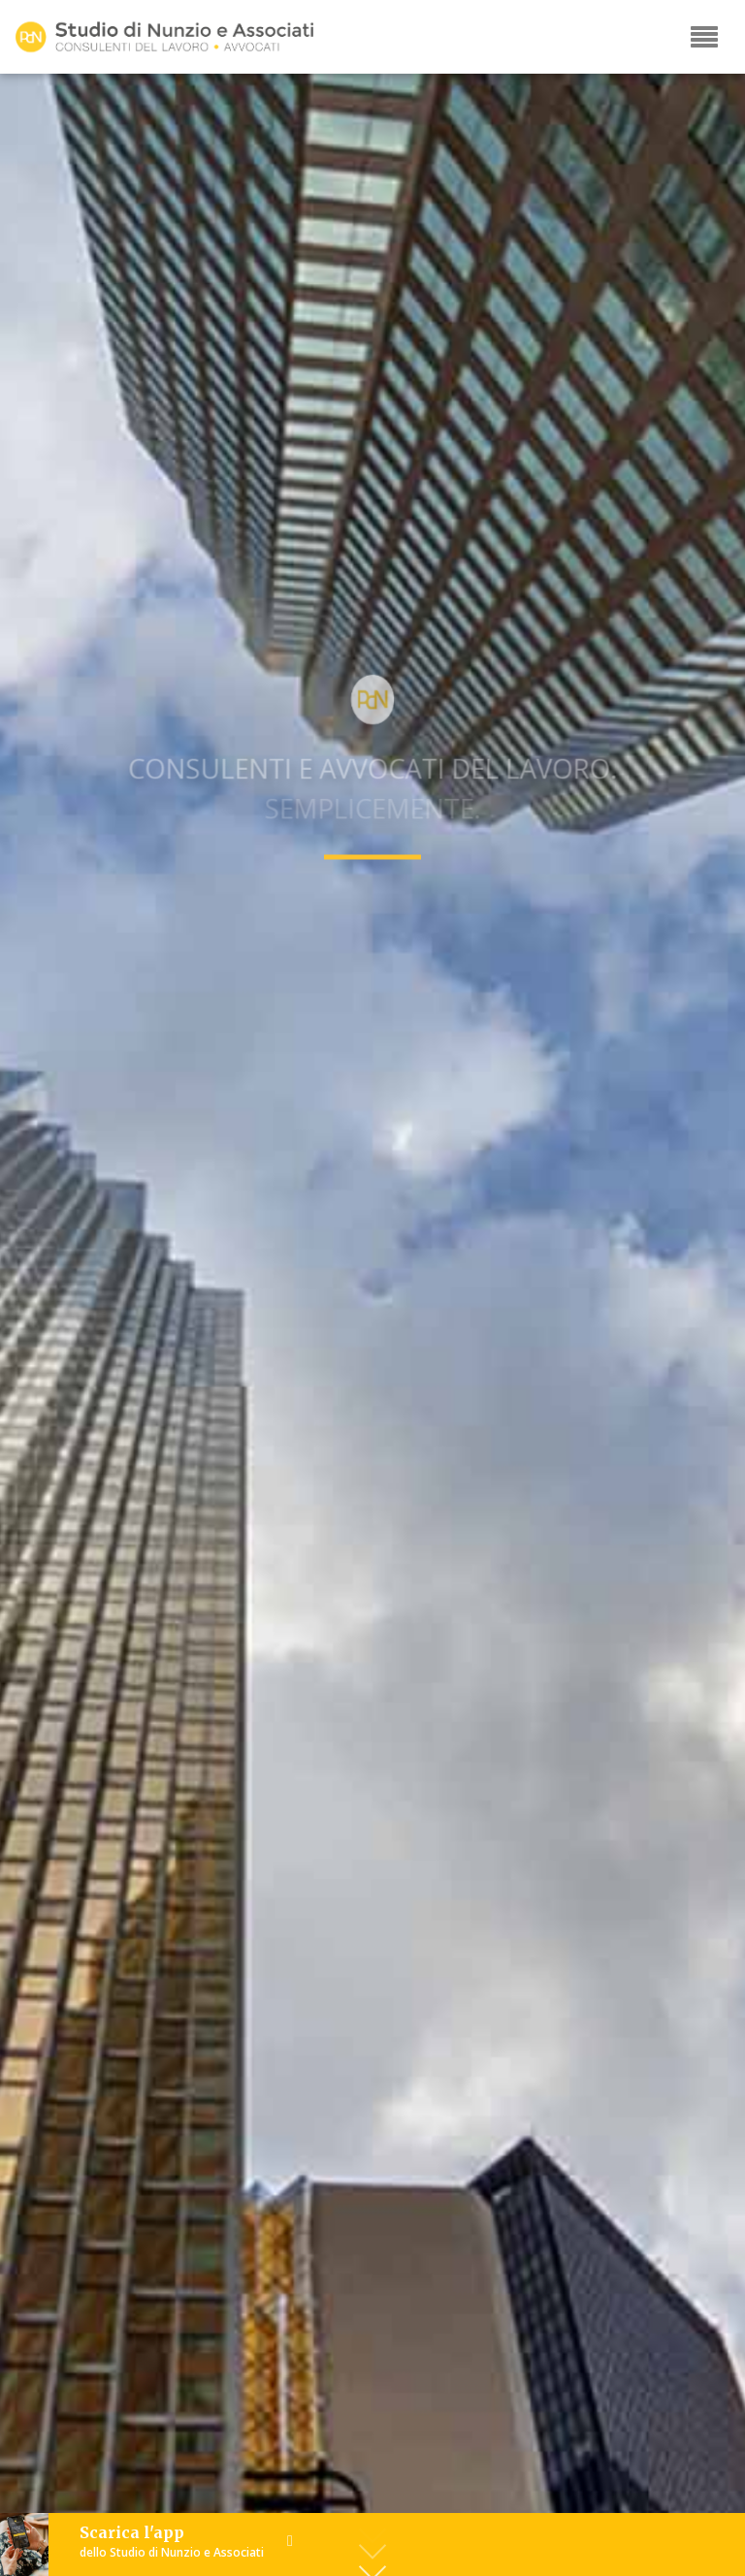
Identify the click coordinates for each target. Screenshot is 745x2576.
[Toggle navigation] (704, 37)
